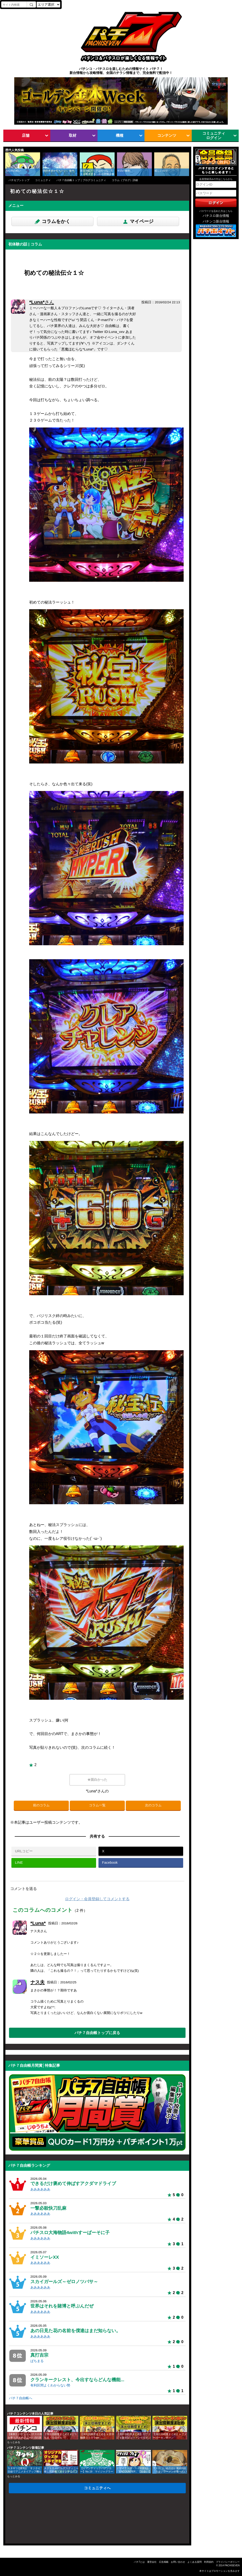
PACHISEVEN (232, 2565)
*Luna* (41, 302)
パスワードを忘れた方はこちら (216, 211)
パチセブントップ (19, 180)
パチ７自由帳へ (20, 2398)
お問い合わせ (178, 2562)
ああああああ (40, 2189)
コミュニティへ (97, 2488)
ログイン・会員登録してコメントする (97, 1899)
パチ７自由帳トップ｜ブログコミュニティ (81, 180)
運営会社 (152, 2562)
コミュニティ (43, 180)
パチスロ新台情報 (216, 216)
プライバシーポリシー (228, 2562)
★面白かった (97, 1779)
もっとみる (13, 2442)
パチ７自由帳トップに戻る (97, 2033)
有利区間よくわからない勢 (50, 2385)
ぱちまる (37, 2361)
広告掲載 (163, 2562)
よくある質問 (194, 2562)
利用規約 (209, 2562)
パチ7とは (139, 2562)
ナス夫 (37, 1982)
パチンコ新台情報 (216, 221)
